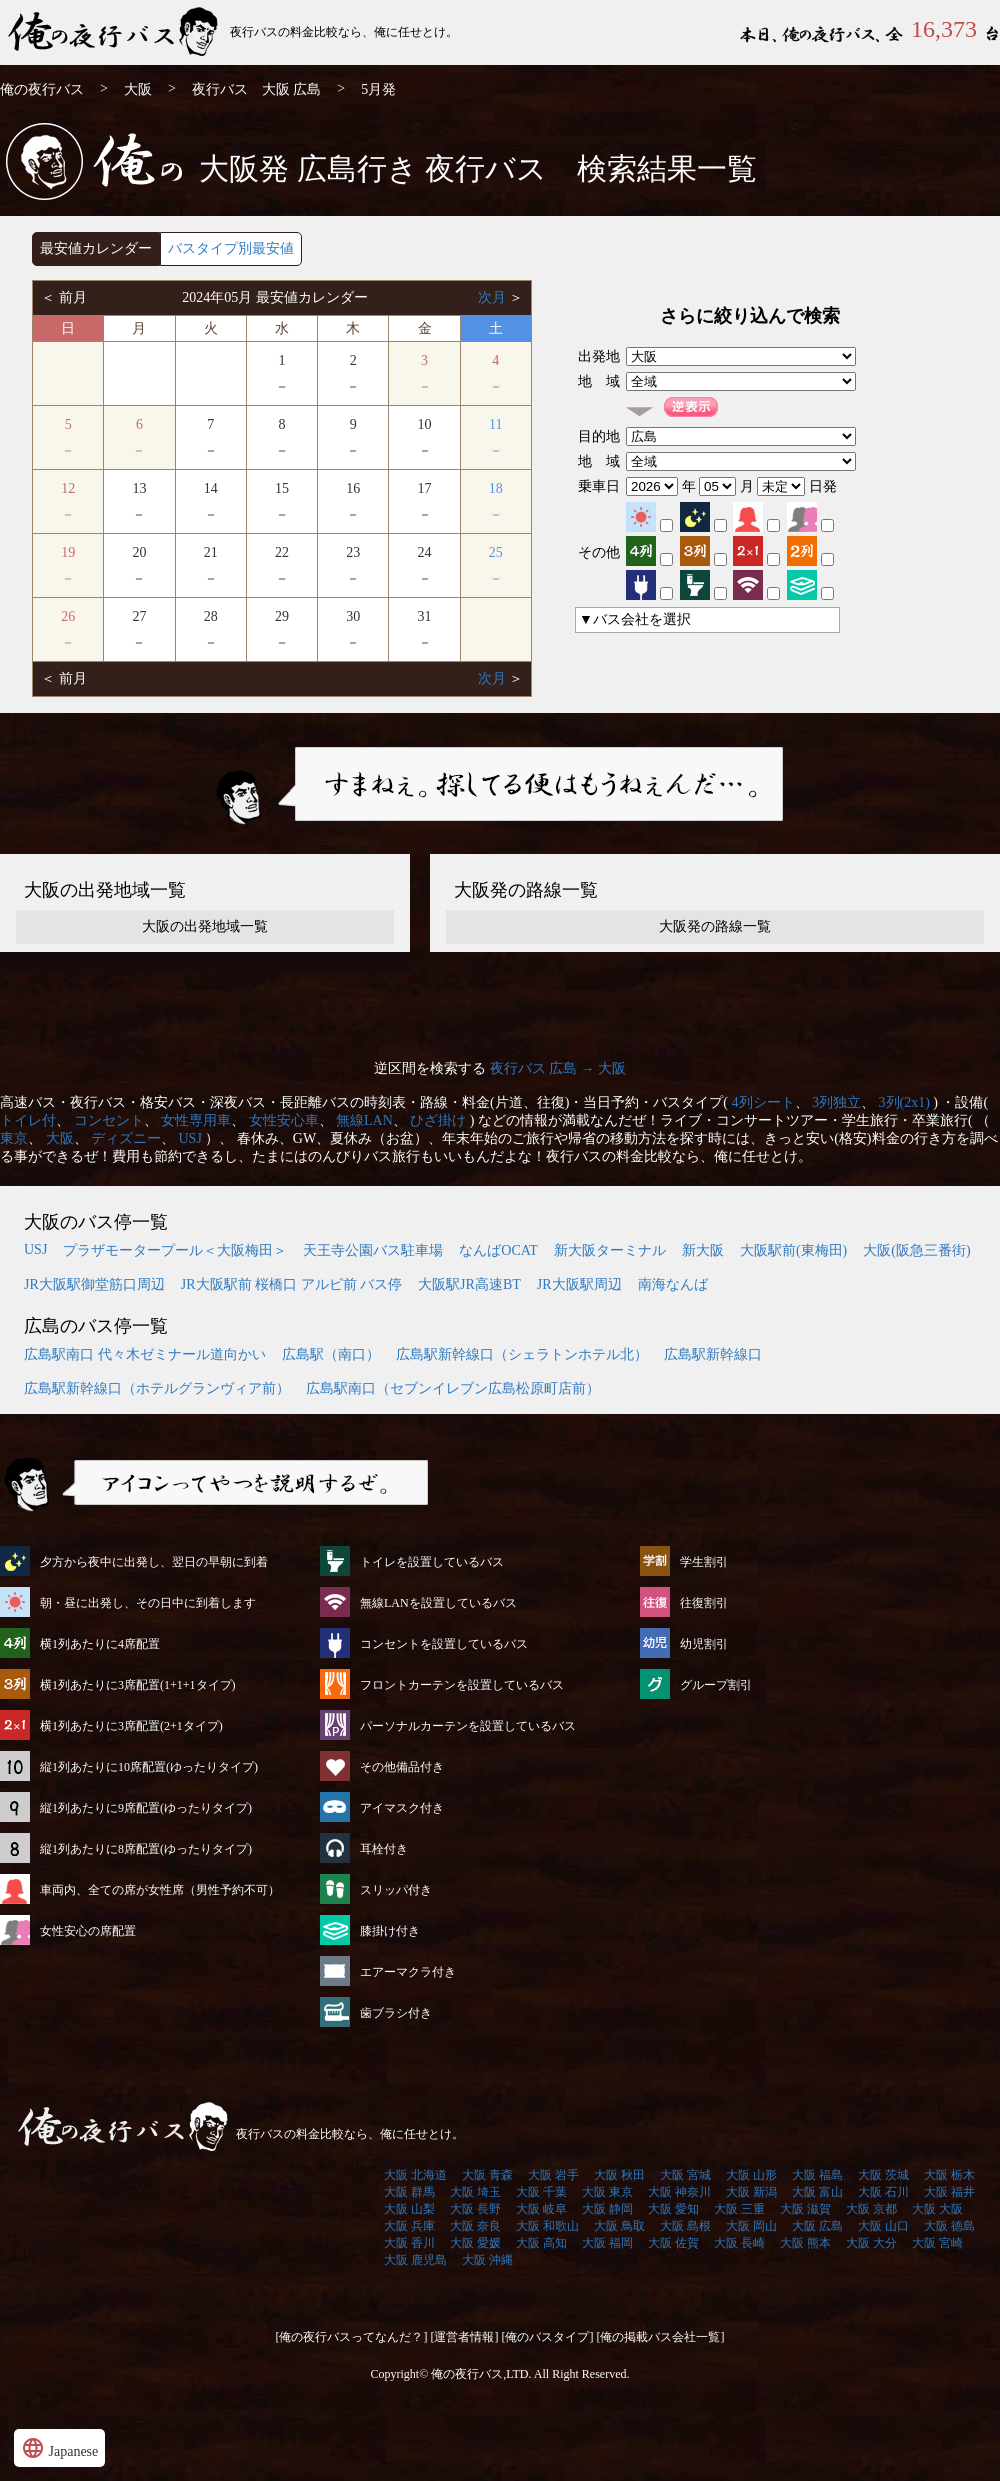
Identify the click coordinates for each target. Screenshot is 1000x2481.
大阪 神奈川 (679, 2192)
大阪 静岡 (607, 2209)
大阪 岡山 (751, 2226)
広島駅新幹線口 (713, 1354)
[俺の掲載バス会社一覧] (661, 2337)
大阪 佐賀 (673, 2243)
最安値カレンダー (96, 248)
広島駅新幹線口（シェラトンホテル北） (522, 1354)
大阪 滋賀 (805, 2209)
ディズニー (126, 1138)
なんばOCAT (498, 1250)
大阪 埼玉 (475, 2192)
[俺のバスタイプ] (548, 2337)
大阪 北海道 (415, 2175)
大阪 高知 (541, 2243)
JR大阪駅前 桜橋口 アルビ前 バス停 (291, 1284)
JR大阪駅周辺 (579, 1284)
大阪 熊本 (805, 2243)
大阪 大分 (871, 2243)
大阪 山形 (751, 2175)
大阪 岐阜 (541, 2209)
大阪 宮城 (685, 2175)
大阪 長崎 (739, 2243)
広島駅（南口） (331, 1354)
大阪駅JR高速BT (469, 1284)
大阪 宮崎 (937, 2243)
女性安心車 (284, 1120)
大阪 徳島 (949, 2226)
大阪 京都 (871, 2209)
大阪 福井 (949, 2192)
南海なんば (673, 1284)
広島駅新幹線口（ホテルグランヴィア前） (157, 1388)
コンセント (109, 1120)
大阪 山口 (883, 2226)
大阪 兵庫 (409, 2226)
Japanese (59, 2448)
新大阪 (703, 1250)
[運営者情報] (465, 2337)
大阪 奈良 (475, 2226)
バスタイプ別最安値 (231, 248)
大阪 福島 (817, 2175)
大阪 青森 (487, 2175)
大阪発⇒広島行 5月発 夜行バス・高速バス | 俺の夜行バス (115, 32)
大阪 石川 (883, 2192)
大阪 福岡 (607, 2243)
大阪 (138, 89)
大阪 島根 (685, 2226)
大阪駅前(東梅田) (793, 1250)
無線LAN (364, 1120)
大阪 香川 (409, 2243)
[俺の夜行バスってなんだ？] (352, 2337)
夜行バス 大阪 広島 (257, 89)
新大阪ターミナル (610, 1250)
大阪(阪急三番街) (916, 1250)
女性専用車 (196, 1120)
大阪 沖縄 (487, 2260)
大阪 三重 (739, 2209)
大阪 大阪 (937, 2209)
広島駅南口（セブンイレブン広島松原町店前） (453, 1388)
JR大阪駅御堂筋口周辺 (94, 1284)
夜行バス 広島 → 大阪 (558, 1068)
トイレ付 (28, 1120)
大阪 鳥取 (619, 2226)
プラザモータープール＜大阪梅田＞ (175, 1250)
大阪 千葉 (541, 2192)
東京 (14, 1138)
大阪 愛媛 (475, 2243)
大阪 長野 (475, 2209)
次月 (494, 297)
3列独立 (836, 1102)
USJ (190, 1138)
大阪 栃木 (949, 2175)
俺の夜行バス (42, 89)
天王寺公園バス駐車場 (373, 1250)
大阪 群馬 (409, 2192)
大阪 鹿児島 (415, 2260)
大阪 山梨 (409, 2209)
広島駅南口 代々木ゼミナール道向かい (145, 1354)
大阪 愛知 (673, 2209)
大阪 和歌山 (547, 2226)
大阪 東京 (607, 2192)
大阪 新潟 (751, 2192)
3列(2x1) (904, 1102)
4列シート (763, 1102)
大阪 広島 (817, 2226)
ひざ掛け (438, 1120)
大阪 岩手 (553, 2175)
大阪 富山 (817, 2192)
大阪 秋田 (619, 2175)
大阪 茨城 (883, 2175)
